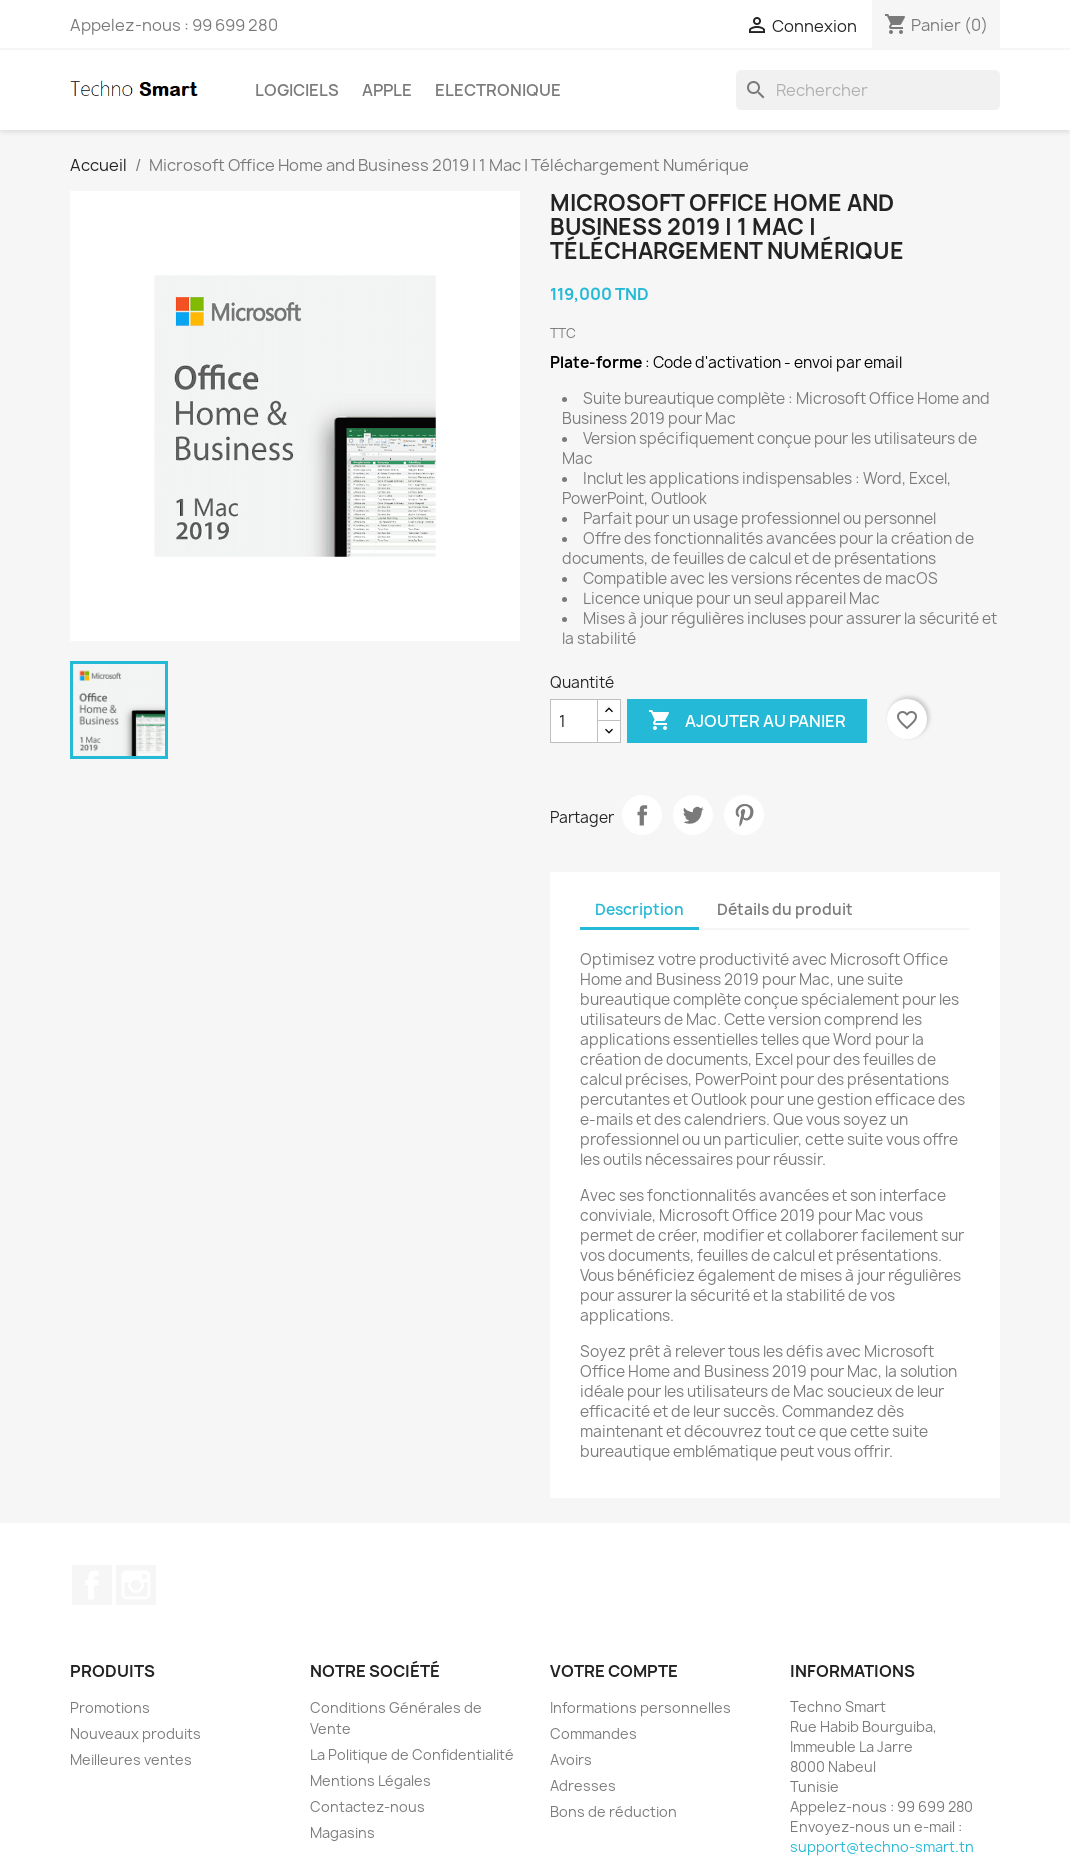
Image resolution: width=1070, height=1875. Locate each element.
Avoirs (571, 1759)
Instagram (136, 1585)
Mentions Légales (370, 1780)
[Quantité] (574, 721)
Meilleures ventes (131, 1759)
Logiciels (297, 90)
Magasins (342, 1832)
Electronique (498, 90)
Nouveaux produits (135, 1733)
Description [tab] (639, 909)
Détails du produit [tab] (785, 909)
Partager (642, 815)
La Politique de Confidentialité (412, 1754)
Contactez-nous (367, 1806)
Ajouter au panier (747, 721)
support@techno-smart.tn (882, 1846)
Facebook (92, 1585)
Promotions (110, 1707)
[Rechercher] (868, 90)
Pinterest (744, 815)
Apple (387, 90)
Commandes (593, 1733)
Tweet (693, 815)
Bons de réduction (613, 1811)
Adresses (583, 1785)
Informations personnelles (640, 1707)
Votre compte (614, 1671)
